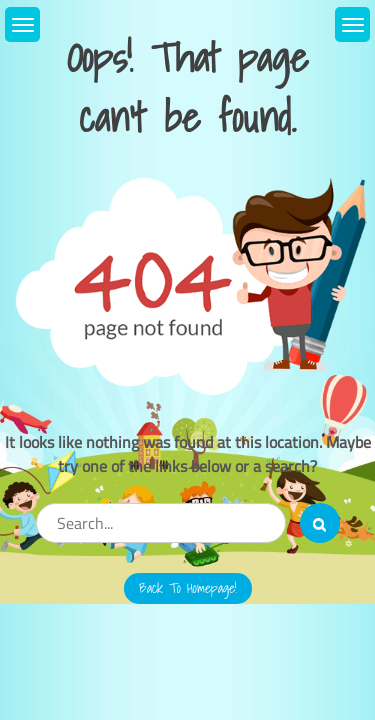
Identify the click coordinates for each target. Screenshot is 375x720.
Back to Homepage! (188, 588)
